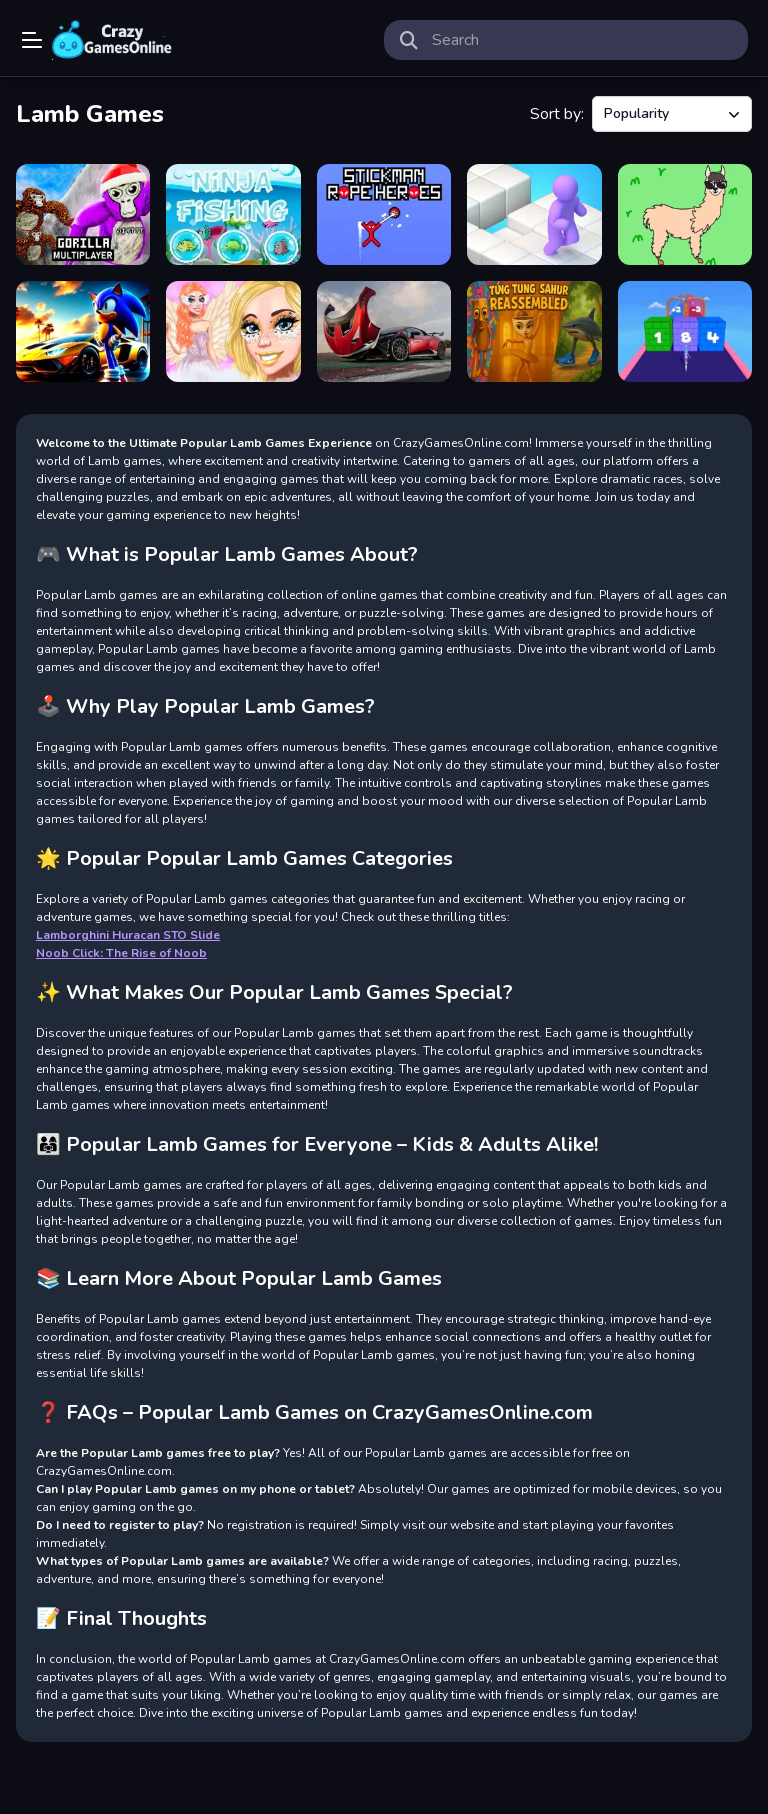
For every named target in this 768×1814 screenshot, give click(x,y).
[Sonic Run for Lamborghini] (83, 331)
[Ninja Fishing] (233, 214)
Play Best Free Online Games (112, 40)
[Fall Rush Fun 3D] (534, 214)
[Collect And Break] (685, 331)
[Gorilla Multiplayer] (83, 214)
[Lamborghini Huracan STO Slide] (384, 331)
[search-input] (582, 40)
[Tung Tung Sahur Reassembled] (534, 331)
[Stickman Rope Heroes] (384, 214)
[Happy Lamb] (685, 214)
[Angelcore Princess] (233, 331)
